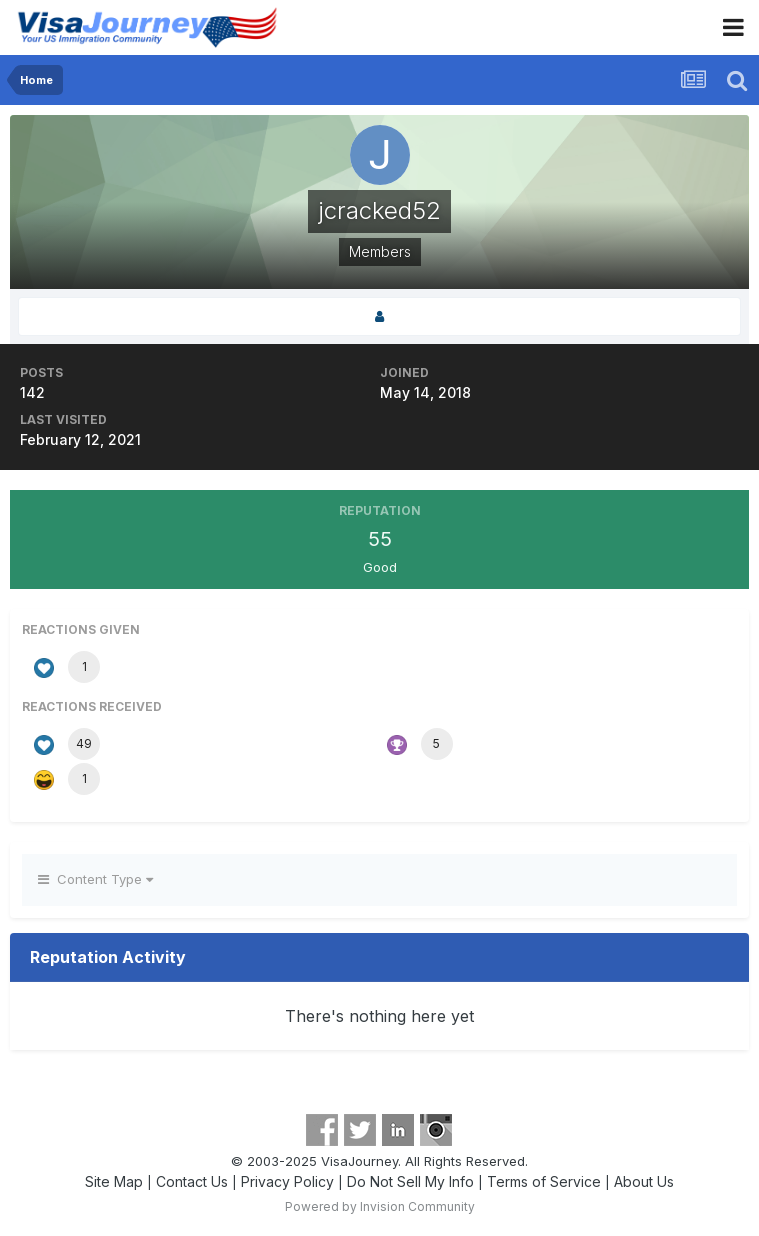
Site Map (114, 1181)
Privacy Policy (287, 1181)
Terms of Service (544, 1181)
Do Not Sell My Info (410, 1181)
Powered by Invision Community (380, 1206)
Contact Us (192, 1181)
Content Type (95, 879)
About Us (644, 1181)
